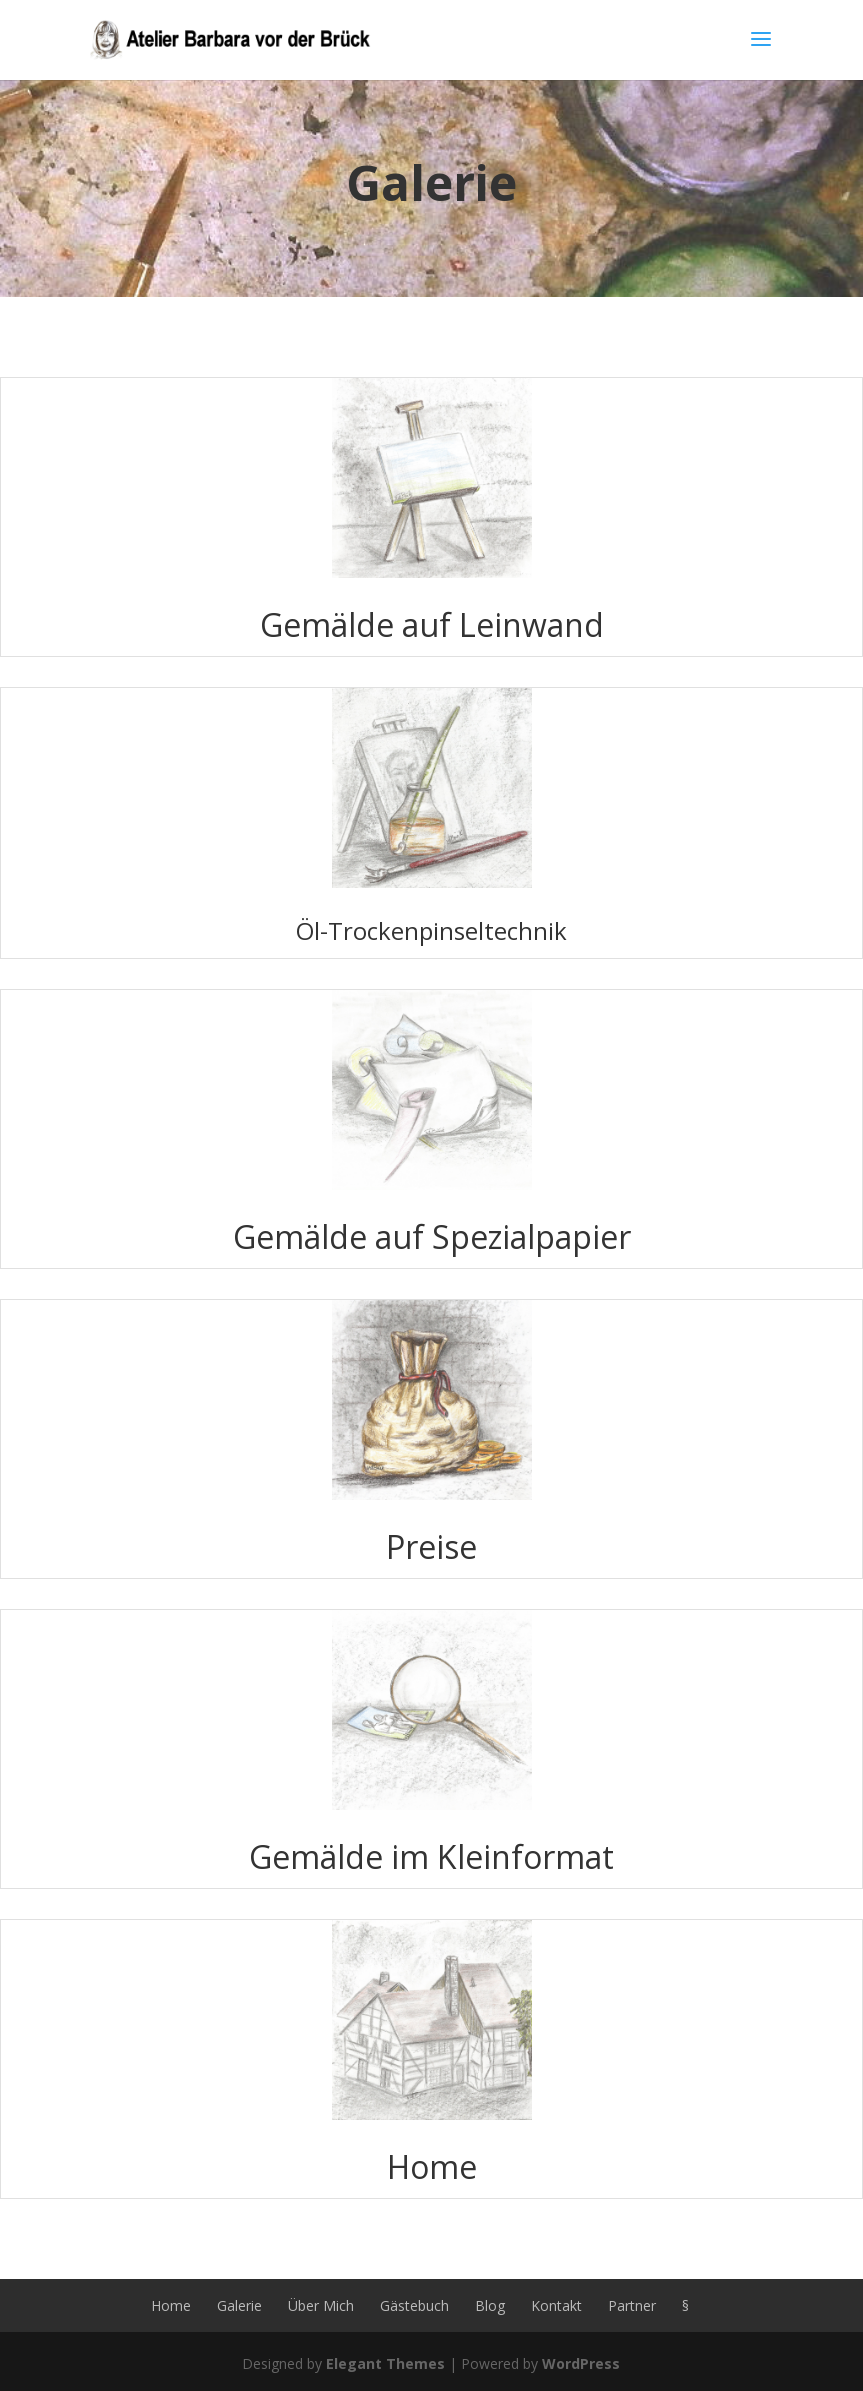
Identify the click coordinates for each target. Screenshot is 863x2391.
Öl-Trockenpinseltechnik (431, 930)
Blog (490, 2305)
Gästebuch (414, 2305)
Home (432, 2166)
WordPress (581, 2363)
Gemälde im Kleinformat (431, 1856)
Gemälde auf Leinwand (432, 624)
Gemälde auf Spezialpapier (432, 1236)
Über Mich (321, 2305)
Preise (431, 1546)
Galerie (239, 2305)
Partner (632, 2305)
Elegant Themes (385, 2363)
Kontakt (556, 2305)
